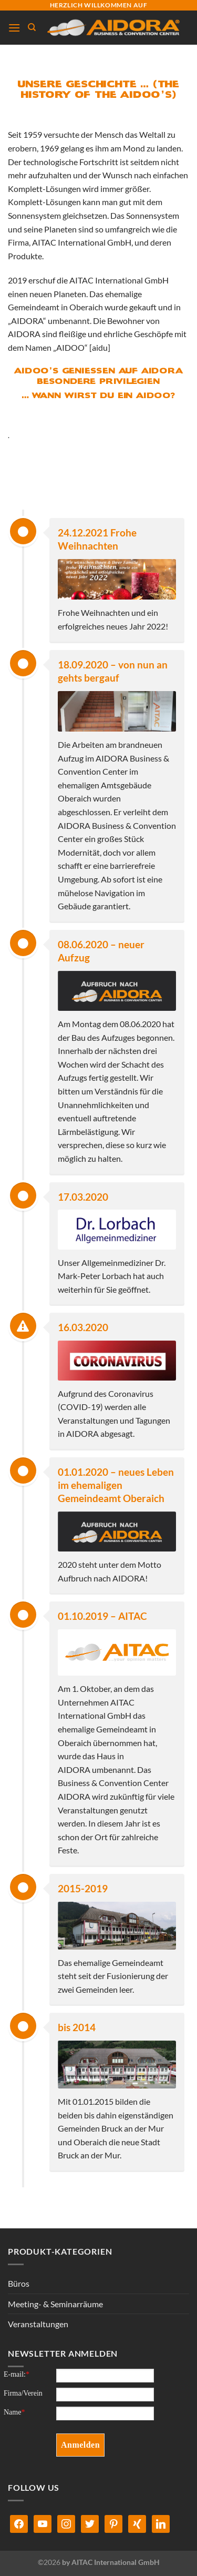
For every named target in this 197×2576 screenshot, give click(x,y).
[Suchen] (32, 27)
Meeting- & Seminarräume (55, 2304)
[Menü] (14, 27)
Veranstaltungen (38, 2324)
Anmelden (80, 2444)
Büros (18, 2283)
